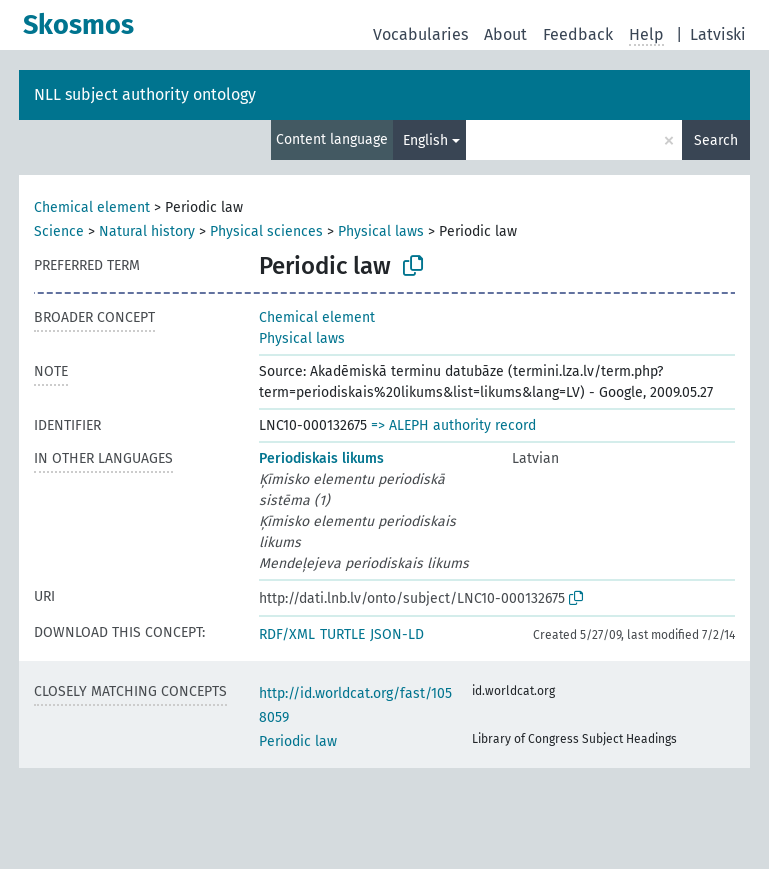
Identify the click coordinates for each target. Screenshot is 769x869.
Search (716, 140)
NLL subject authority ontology (145, 94)
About (505, 34)
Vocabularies (420, 34)
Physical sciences (266, 231)
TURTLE (342, 634)
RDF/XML (287, 634)
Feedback (578, 34)
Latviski (718, 34)
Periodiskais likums (321, 458)
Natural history (147, 231)
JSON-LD (397, 634)
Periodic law (298, 741)
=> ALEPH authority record (453, 425)
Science (59, 231)
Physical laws (381, 231)
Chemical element (92, 207)
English (425, 140)
